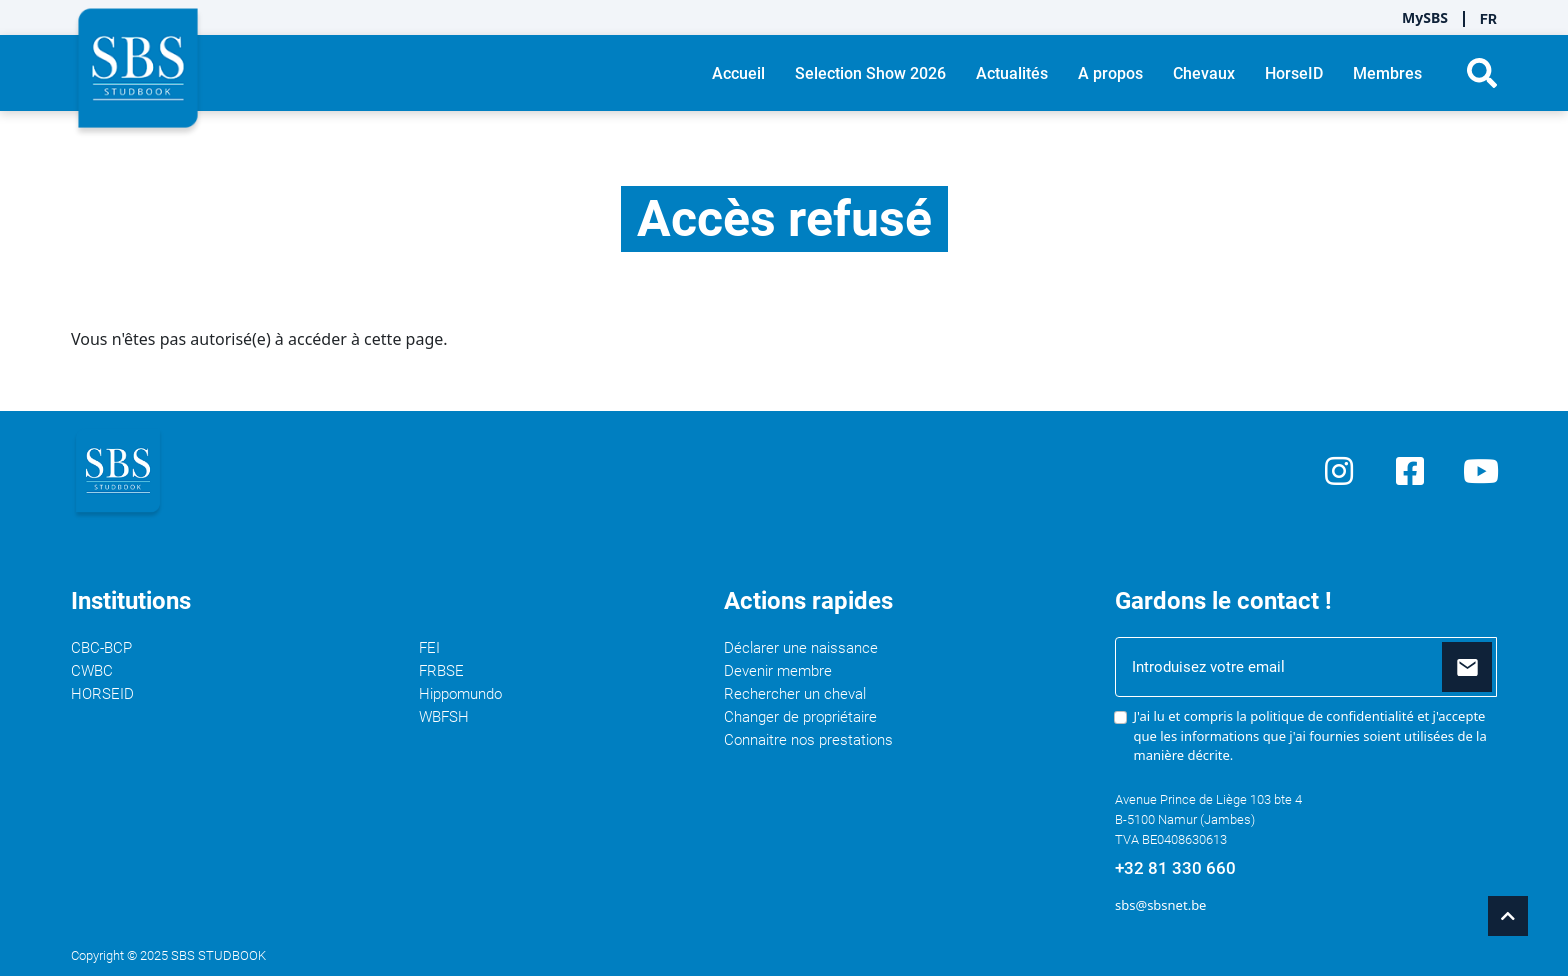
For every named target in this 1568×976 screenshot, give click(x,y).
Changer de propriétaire (800, 717)
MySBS (1425, 17)
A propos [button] (1110, 73)
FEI (429, 648)
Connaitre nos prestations (808, 740)
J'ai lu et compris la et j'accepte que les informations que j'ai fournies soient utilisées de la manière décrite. (1310, 735)
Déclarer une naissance (801, 648)
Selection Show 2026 (870, 73)
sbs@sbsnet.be (1160, 905)
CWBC (92, 671)
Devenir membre (778, 671)
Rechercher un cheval (795, 694)
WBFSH (444, 717)
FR (1488, 19)
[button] (1482, 73)
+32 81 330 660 (1175, 868)
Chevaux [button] (1204, 73)
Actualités (1012, 73)
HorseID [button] (1294, 73)
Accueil (738, 73)
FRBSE (441, 671)
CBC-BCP (101, 648)
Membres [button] (1387, 73)
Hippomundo (460, 694)
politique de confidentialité (1331, 716)
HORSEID (102, 694)
